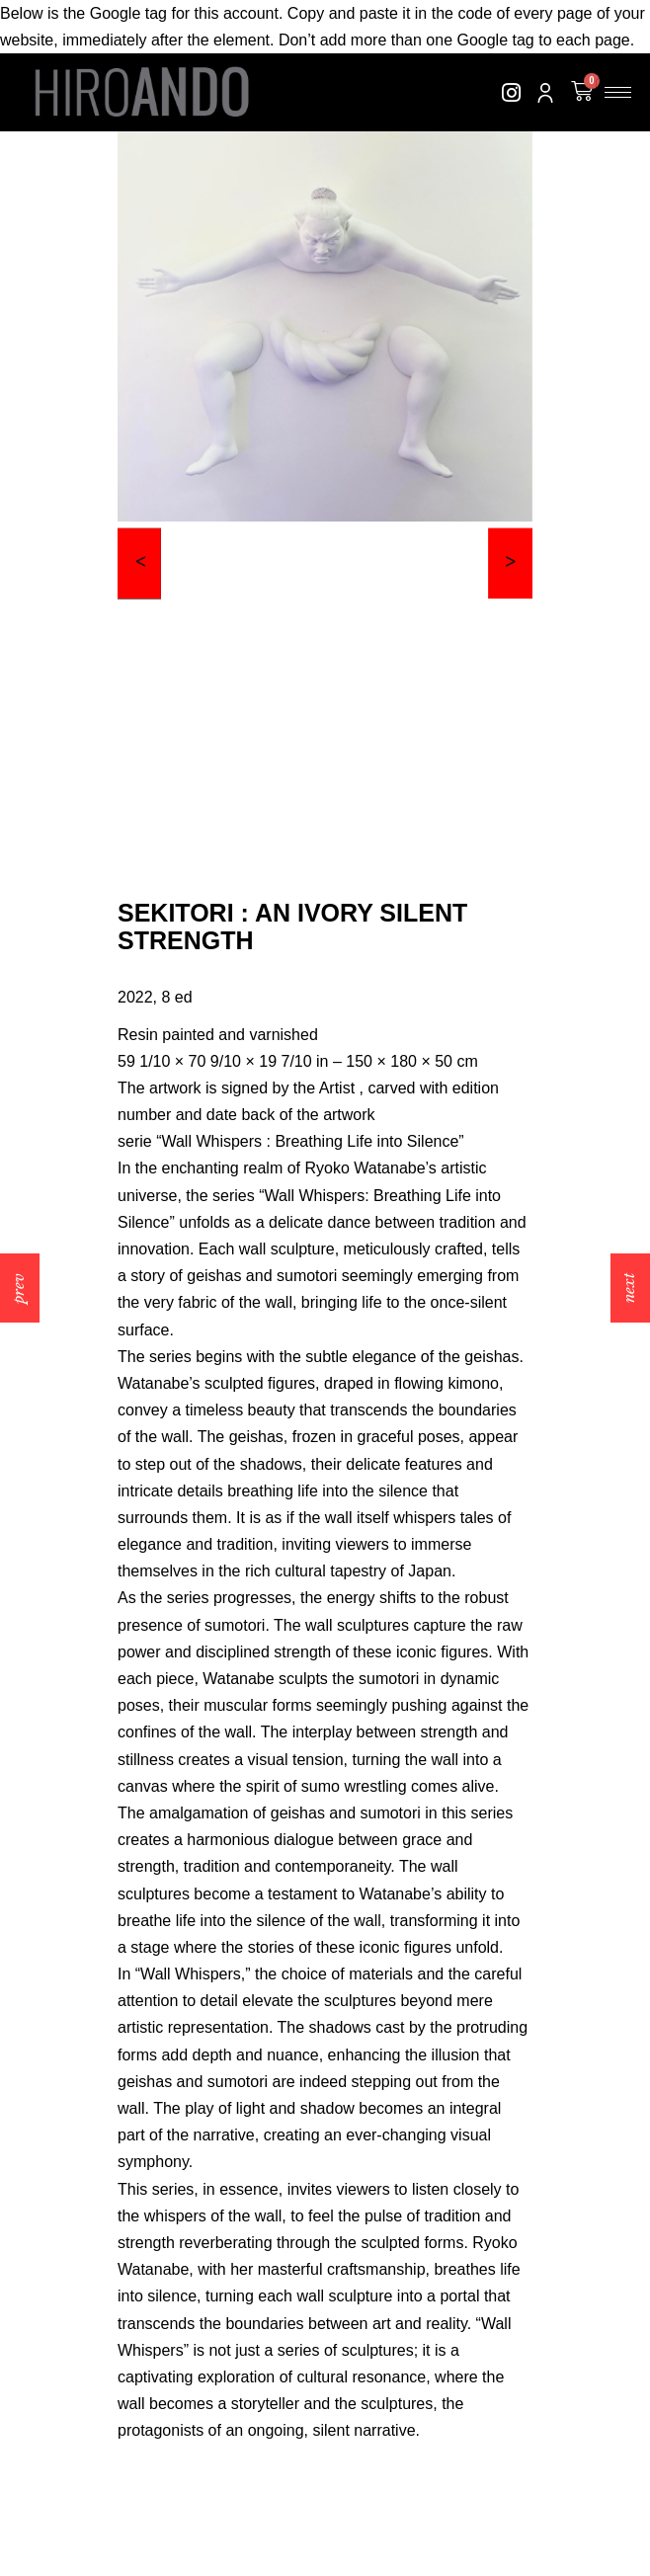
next (628, 1288)
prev (18, 1288)
